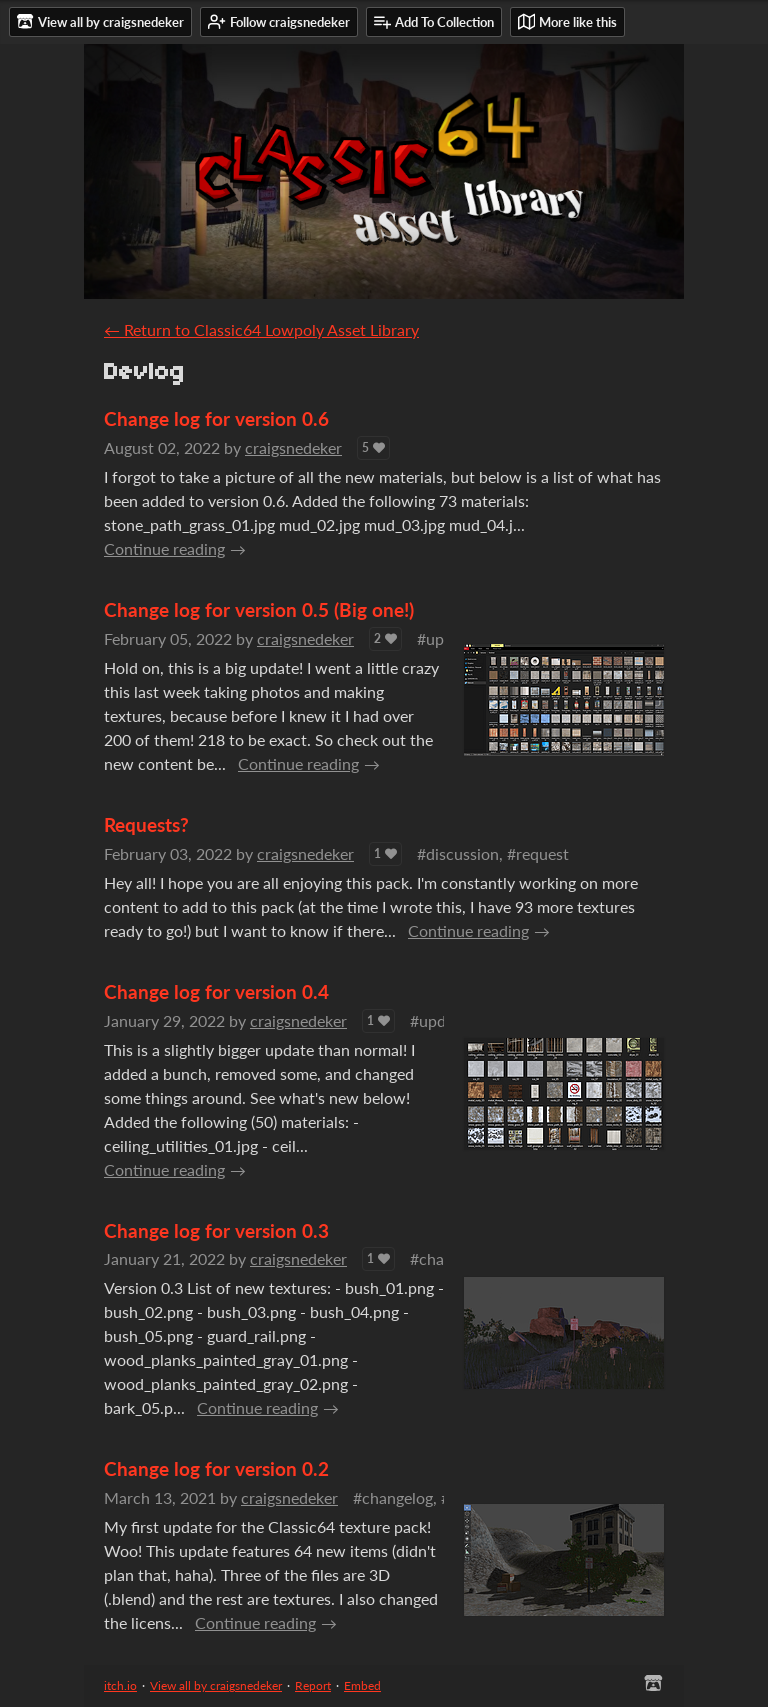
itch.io (120, 1685)
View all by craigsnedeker (216, 1685)
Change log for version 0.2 (216, 1468)
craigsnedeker (293, 447)
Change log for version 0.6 (216, 418)
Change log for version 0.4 (216, 991)
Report (313, 1685)
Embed (362, 1685)
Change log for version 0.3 (216, 1230)
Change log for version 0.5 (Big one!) (259, 609)
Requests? (146, 824)
